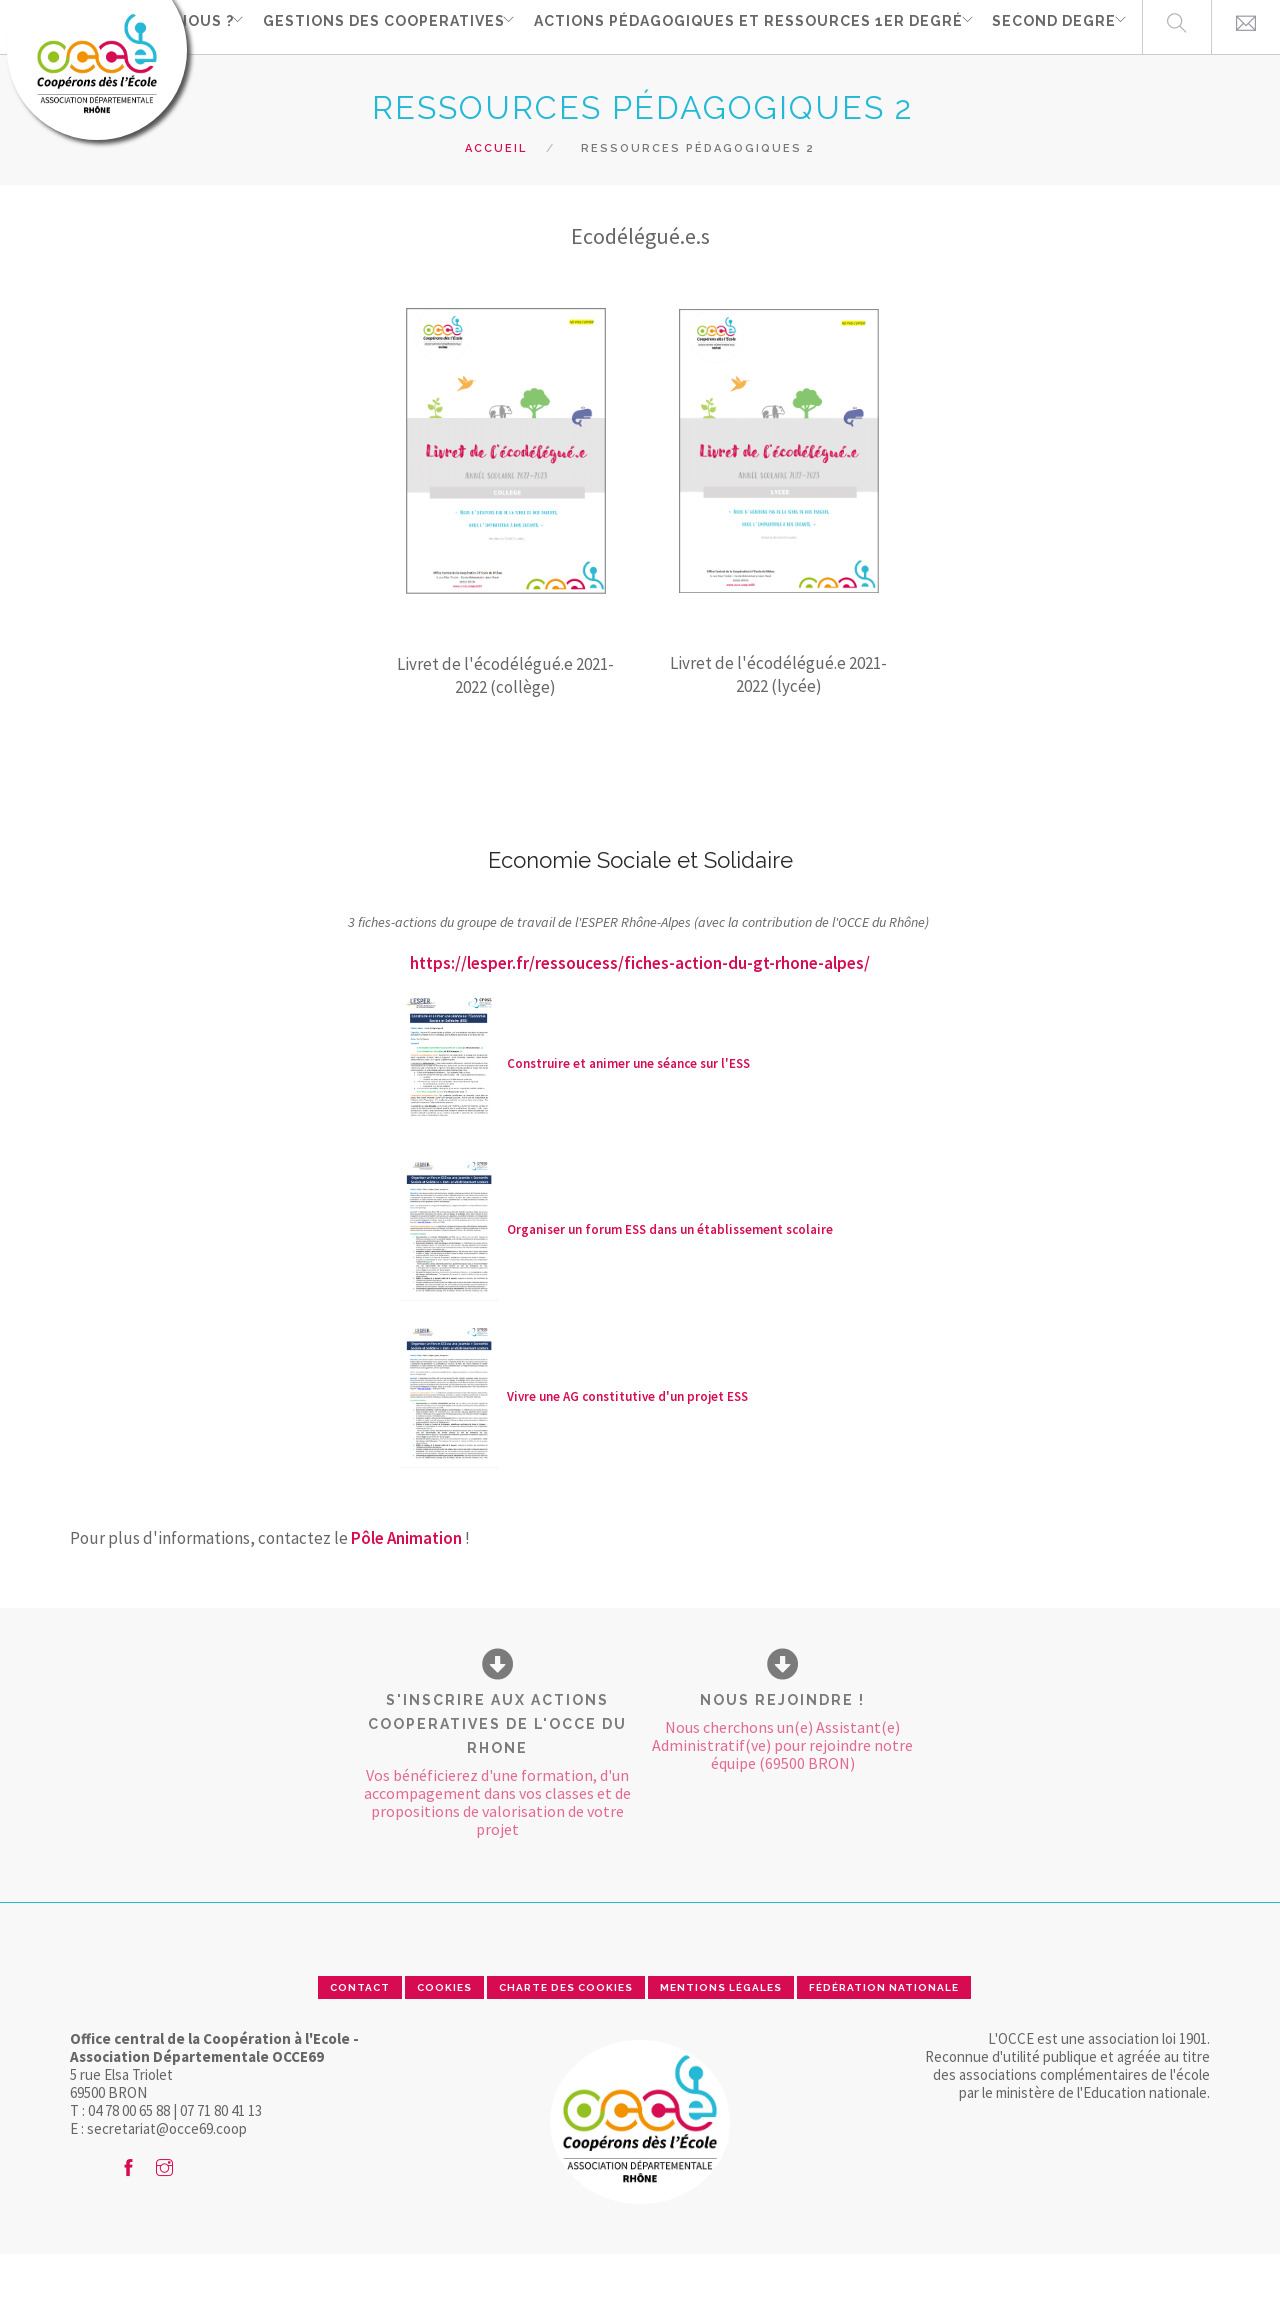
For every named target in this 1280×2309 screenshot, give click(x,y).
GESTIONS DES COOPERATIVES (366, 81)
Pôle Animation (406, 1593)
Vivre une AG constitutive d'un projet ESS (627, 1451)
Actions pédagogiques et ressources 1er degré (735, 81)
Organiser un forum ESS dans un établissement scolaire (670, 1284)
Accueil (496, 203)
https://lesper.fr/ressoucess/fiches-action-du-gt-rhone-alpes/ (640, 1018)
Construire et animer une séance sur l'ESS (628, 1118)
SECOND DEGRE (1046, 81)
